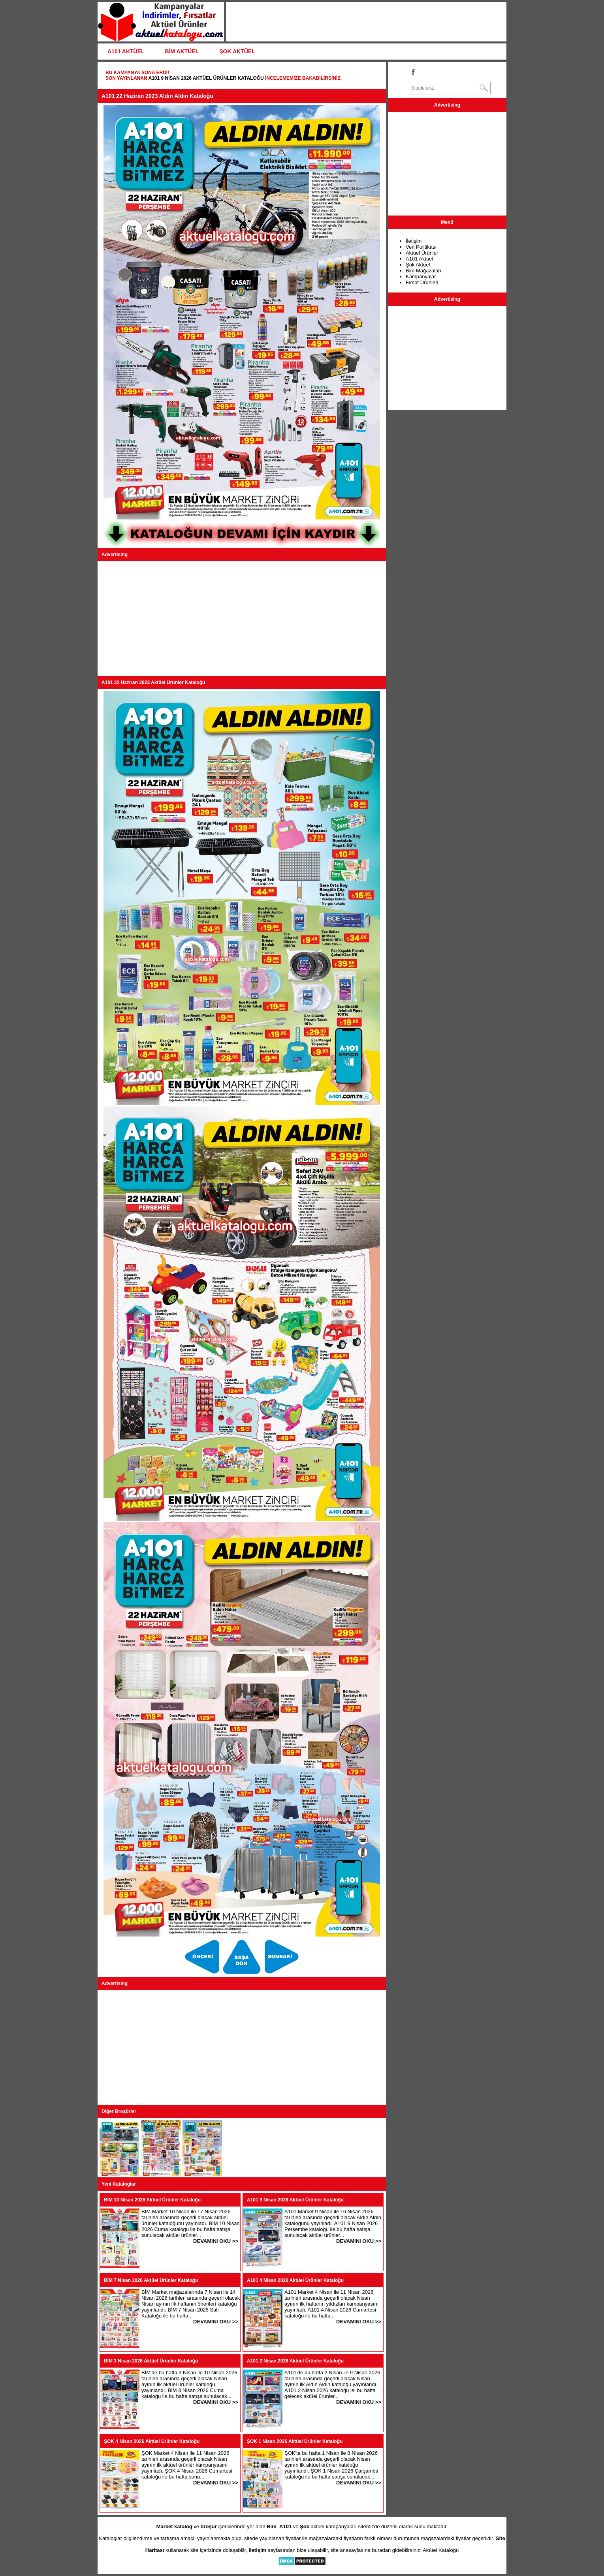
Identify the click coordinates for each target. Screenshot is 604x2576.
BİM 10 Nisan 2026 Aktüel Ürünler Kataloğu (152, 2200)
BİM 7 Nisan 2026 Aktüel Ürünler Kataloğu (151, 2280)
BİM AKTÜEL (182, 51)
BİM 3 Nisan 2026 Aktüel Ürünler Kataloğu (151, 2361)
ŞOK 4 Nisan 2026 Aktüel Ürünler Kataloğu (151, 2441)
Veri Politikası (421, 247)
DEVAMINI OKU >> (215, 2241)
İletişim (413, 241)
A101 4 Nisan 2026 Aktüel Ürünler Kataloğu (295, 2280)
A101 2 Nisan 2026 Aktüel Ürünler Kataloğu (295, 2361)
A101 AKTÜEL (126, 51)
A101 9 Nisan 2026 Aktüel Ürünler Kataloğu (205, 78)
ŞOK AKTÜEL (237, 51)
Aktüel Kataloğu (441, 2550)
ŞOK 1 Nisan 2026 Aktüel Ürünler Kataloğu (294, 2441)
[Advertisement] (242, 618)
